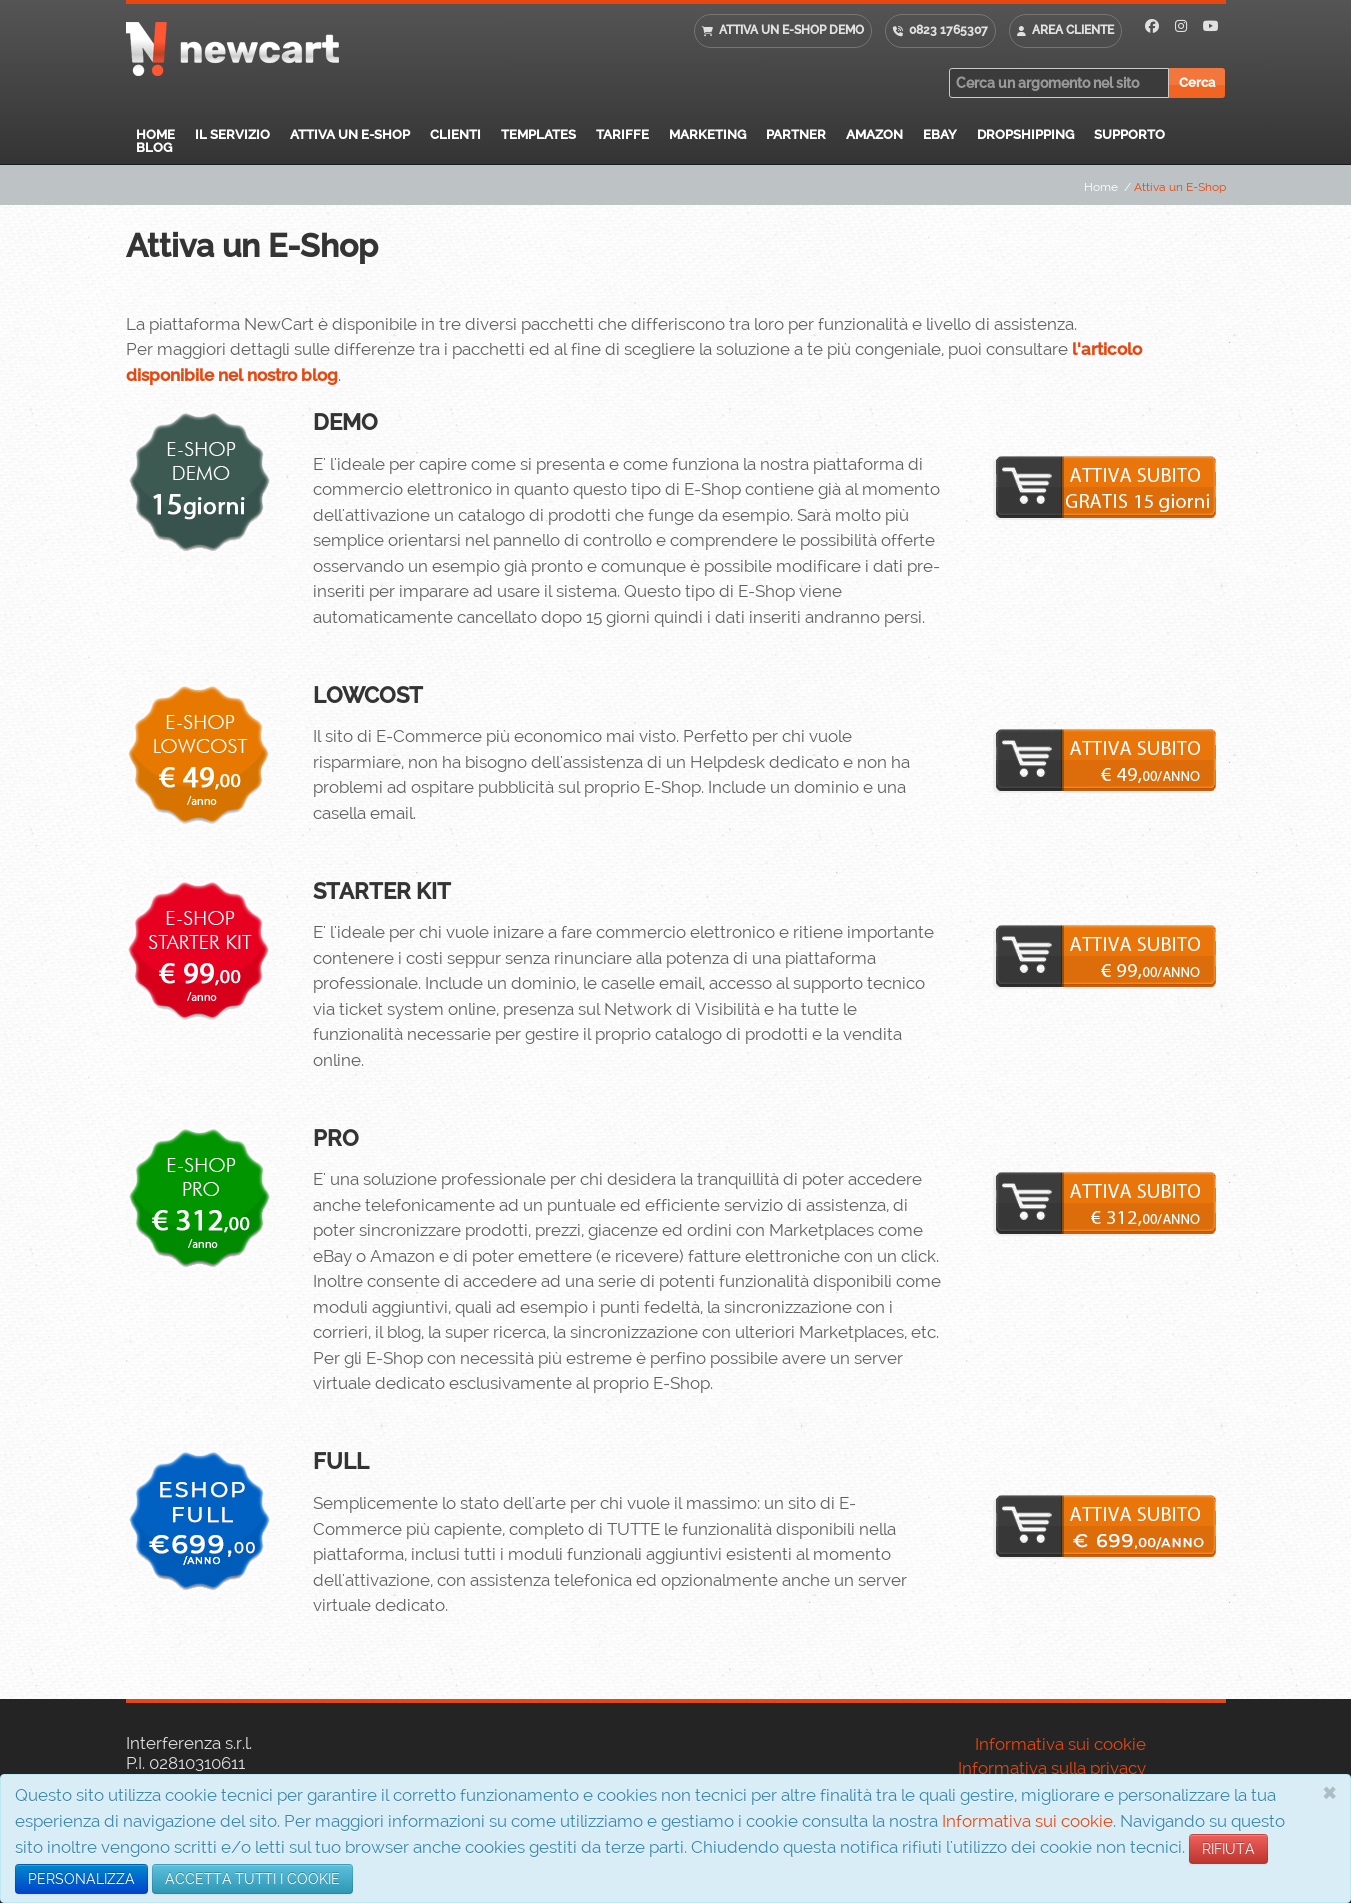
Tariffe (622, 134)
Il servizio (232, 134)
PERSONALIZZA (81, 1879)
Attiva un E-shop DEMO (791, 30)
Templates (538, 134)
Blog (154, 147)
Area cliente (1073, 30)
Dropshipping (1025, 134)
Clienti (455, 134)
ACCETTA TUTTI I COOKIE (252, 1879)
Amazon (874, 134)
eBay (940, 134)
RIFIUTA (1228, 1849)
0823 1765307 (948, 30)
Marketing (707, 134)
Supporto (1129, 134)
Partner (796, 134)
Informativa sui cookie (1027, 1821)
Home (155, 134)
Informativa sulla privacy (1052, 1768)
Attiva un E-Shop (350, 134)
